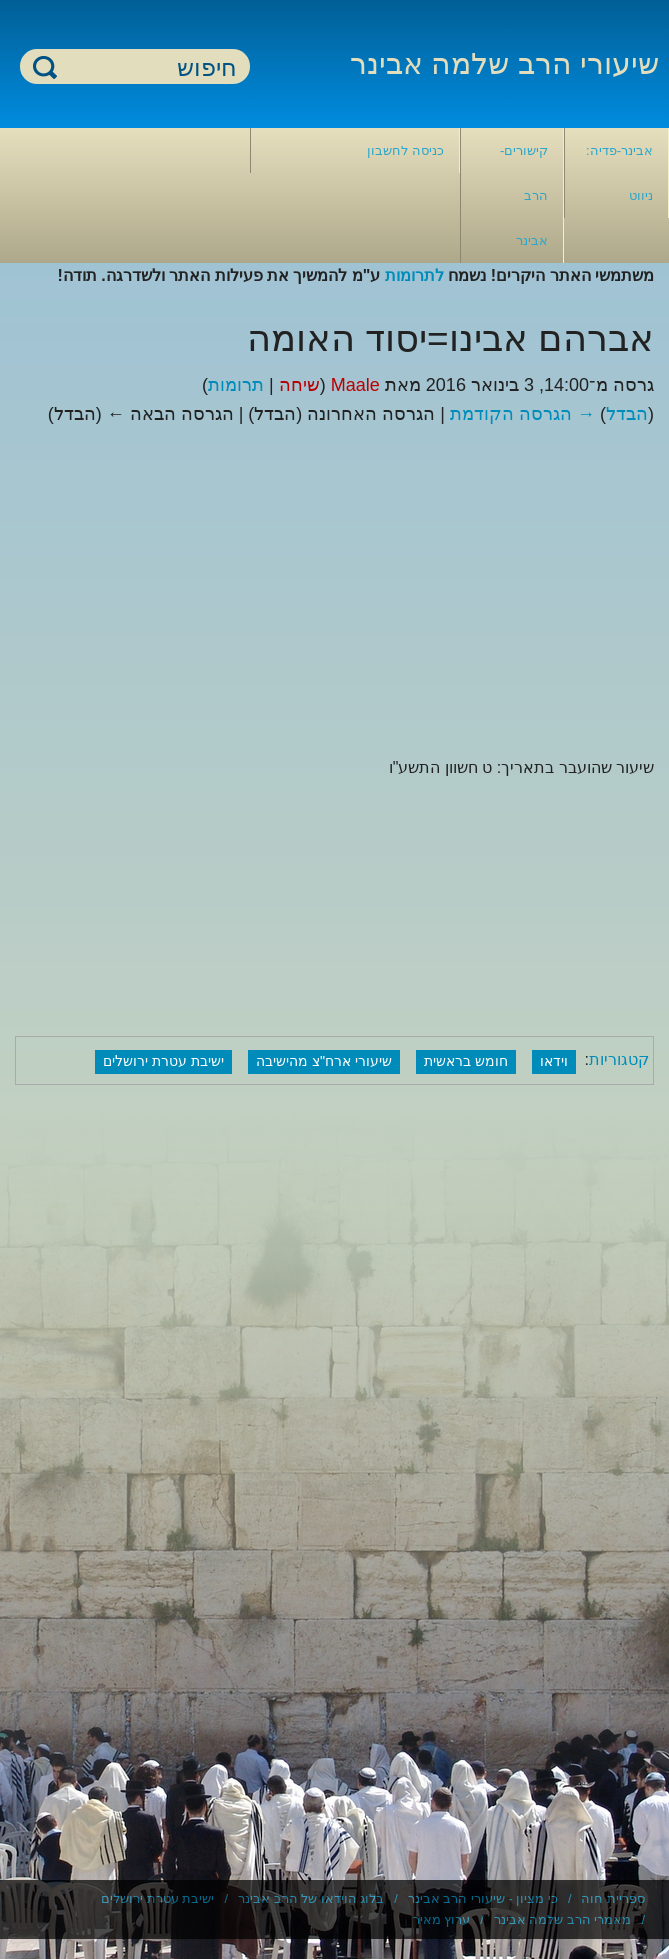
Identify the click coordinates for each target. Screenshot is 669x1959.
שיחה (299, 385)
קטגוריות (619, 1060)
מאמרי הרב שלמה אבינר (563, 1919)
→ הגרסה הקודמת (522, 414)
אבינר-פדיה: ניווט (619, 173)
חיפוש (45, 66)
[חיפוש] (147, 67)
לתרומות (414, 275)
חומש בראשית (466, 1061)
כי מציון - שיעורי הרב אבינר (483, 1898)
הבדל (627, 414)
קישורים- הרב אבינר (524, 195)
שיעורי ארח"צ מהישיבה (324, 1061)
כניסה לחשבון (405, 150)
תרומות (236, 385)
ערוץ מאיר (442, 1919)
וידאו (554, 1061)
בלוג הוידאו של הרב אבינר (311, 1898)
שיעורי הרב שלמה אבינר (504, 63)
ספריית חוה (613, 1898)
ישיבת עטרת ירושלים (163, 1061)
